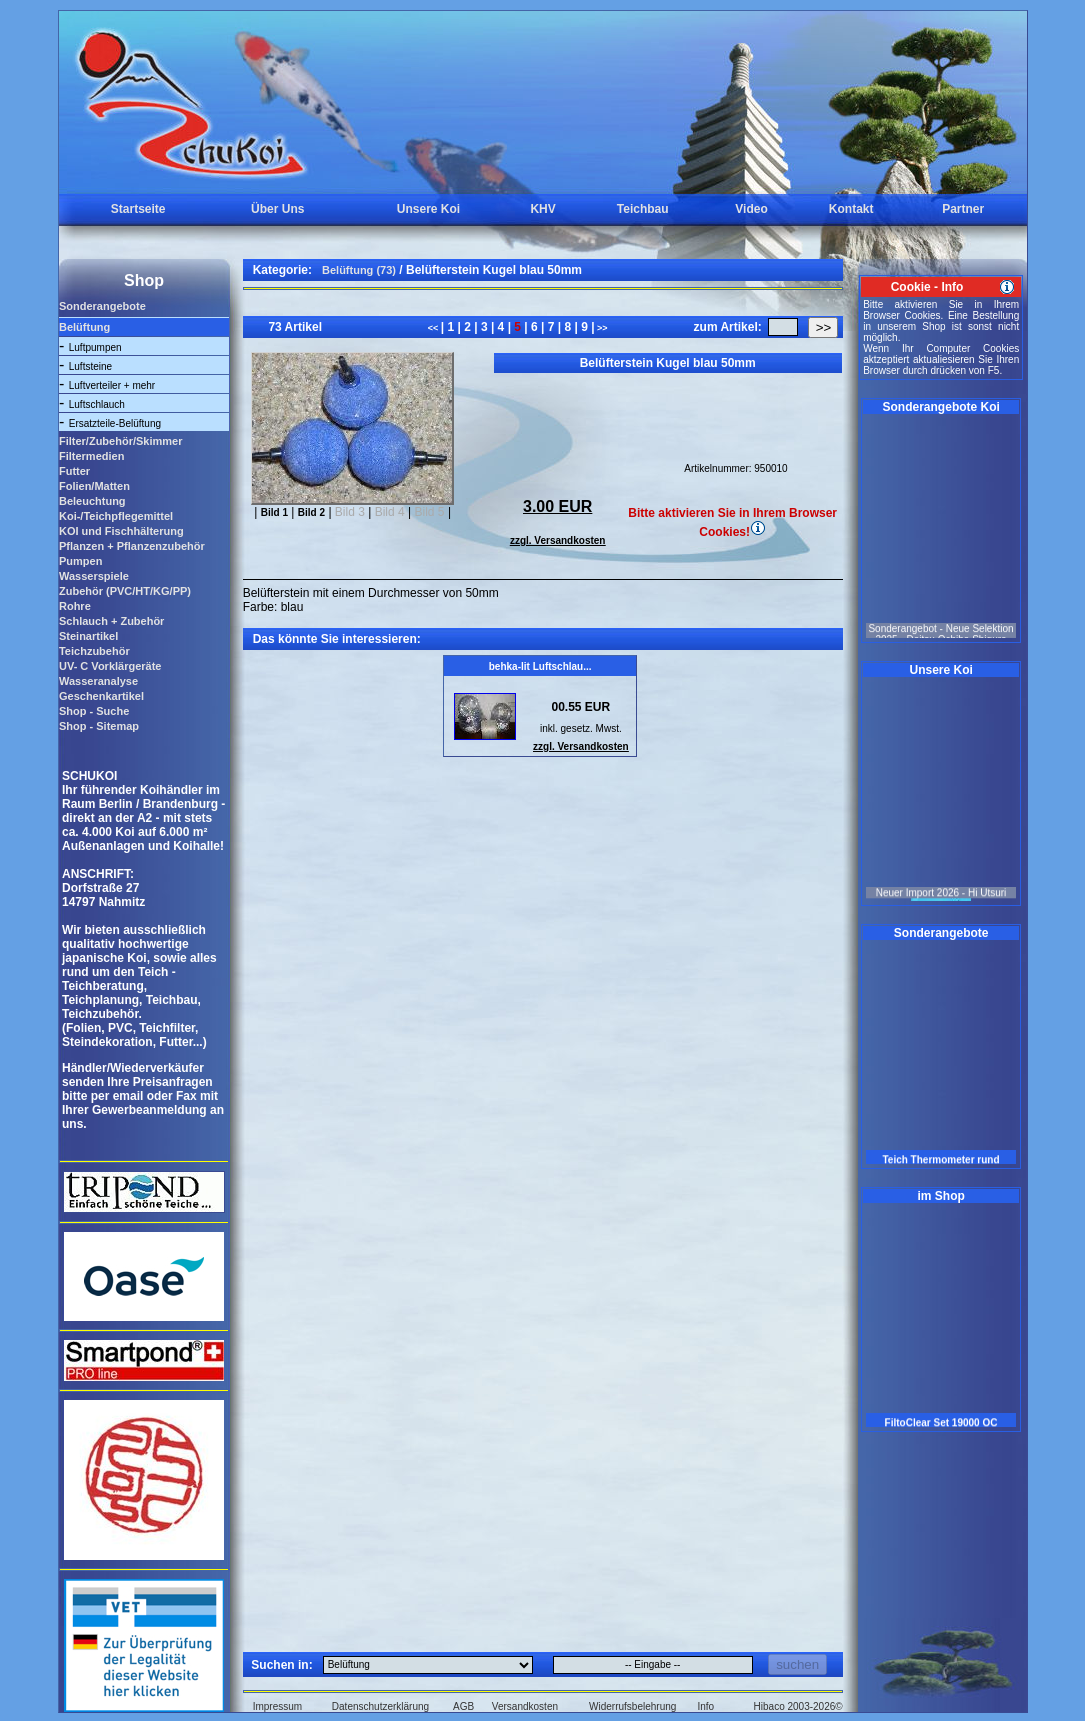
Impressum (277, 1706)
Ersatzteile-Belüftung (115, 423)
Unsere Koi (428, 209)
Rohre (75, 606)
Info (705, 1706)
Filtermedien (91, 456)
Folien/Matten (94, 486)
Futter (74, 471)
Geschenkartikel (101, 696)
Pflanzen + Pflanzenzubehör (132, 546)
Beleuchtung (92, 501)
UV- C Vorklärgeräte (110, 666)
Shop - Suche (94, 711)
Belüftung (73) (359, 270)
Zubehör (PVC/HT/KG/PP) (125, 591)
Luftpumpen (95, 347)
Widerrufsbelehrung (632, 1706)
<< (434, 328)
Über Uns (277, 209)
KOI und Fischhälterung (121, 531)
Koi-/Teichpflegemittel (116, 516)
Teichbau (643, 209)
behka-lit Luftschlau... (540, 666)
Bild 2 (311, 512)
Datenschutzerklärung (380, 1706)
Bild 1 (274, 512)
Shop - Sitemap (99, 726)
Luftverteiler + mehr (112, 385)
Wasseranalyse (98, 681)
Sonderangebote (102, 306)
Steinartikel (88, 636)
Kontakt (851, 209)
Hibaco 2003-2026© (798, 1706)
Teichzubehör (94, 651)
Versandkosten (525, 1706)
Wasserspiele (94, 576)
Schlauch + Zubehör (111, 621)
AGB (463, 1706)
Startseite (138, 209)
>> (601, 328)
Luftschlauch (97, 404)
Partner (963, 209)
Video (751, 209)
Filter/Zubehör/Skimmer (120, 441)
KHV (542, 209)
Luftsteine (90, 366)
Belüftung (84, 327)
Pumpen (80, 561)
